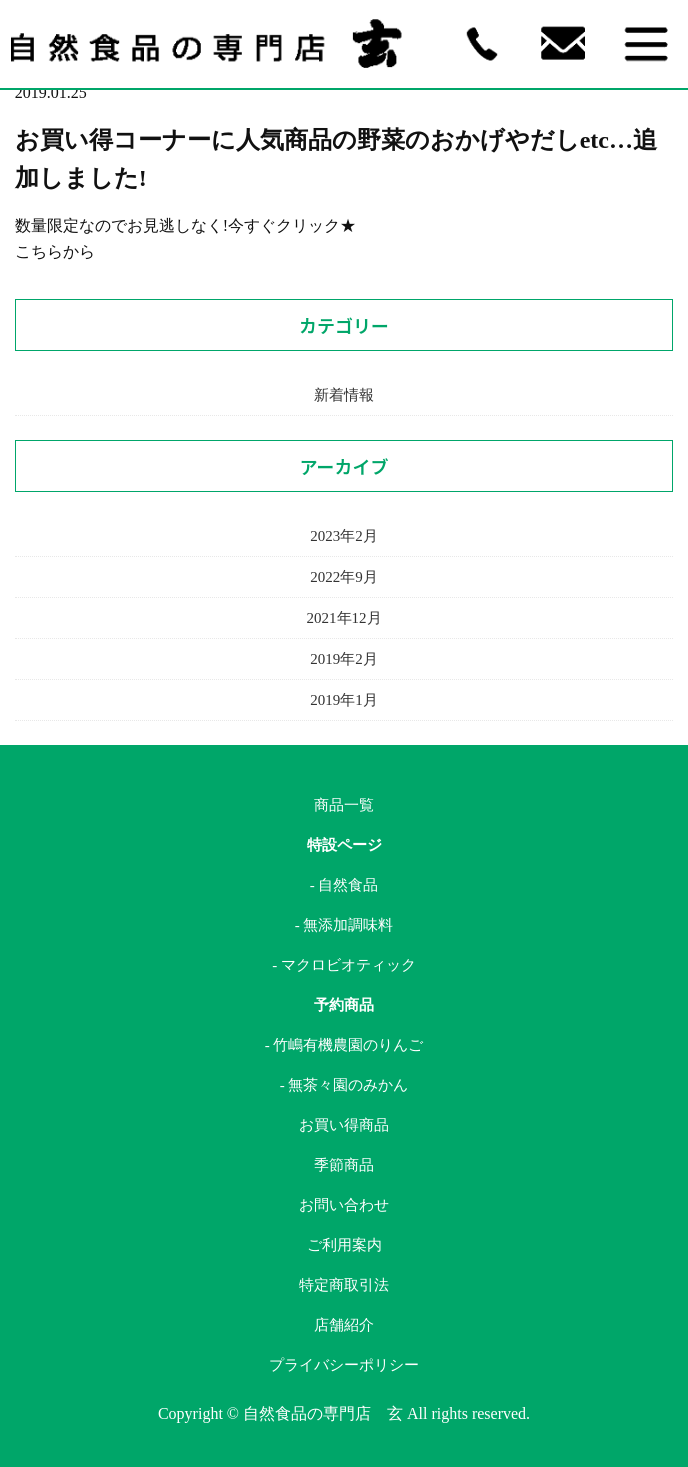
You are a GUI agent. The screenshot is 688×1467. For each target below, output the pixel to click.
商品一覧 (344, 805)
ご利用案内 (344, 1245)
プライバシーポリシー (344, 1365)
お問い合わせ (344, 1205)
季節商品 (344, 1165)
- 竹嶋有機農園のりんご (344, 1045)
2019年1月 (344, 700)
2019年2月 (344, 659)
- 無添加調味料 (344, 925)
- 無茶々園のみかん (344, 1085)
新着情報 (344, 395)
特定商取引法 (344, 1285)
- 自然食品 (344, 885)
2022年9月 (344, 577)
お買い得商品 (344, 1125)
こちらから (55, 251)
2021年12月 (344, 618)
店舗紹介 (344, 1325)
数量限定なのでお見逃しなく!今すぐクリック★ (185, 225)
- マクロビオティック (344, 965)
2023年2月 (344, 536)
